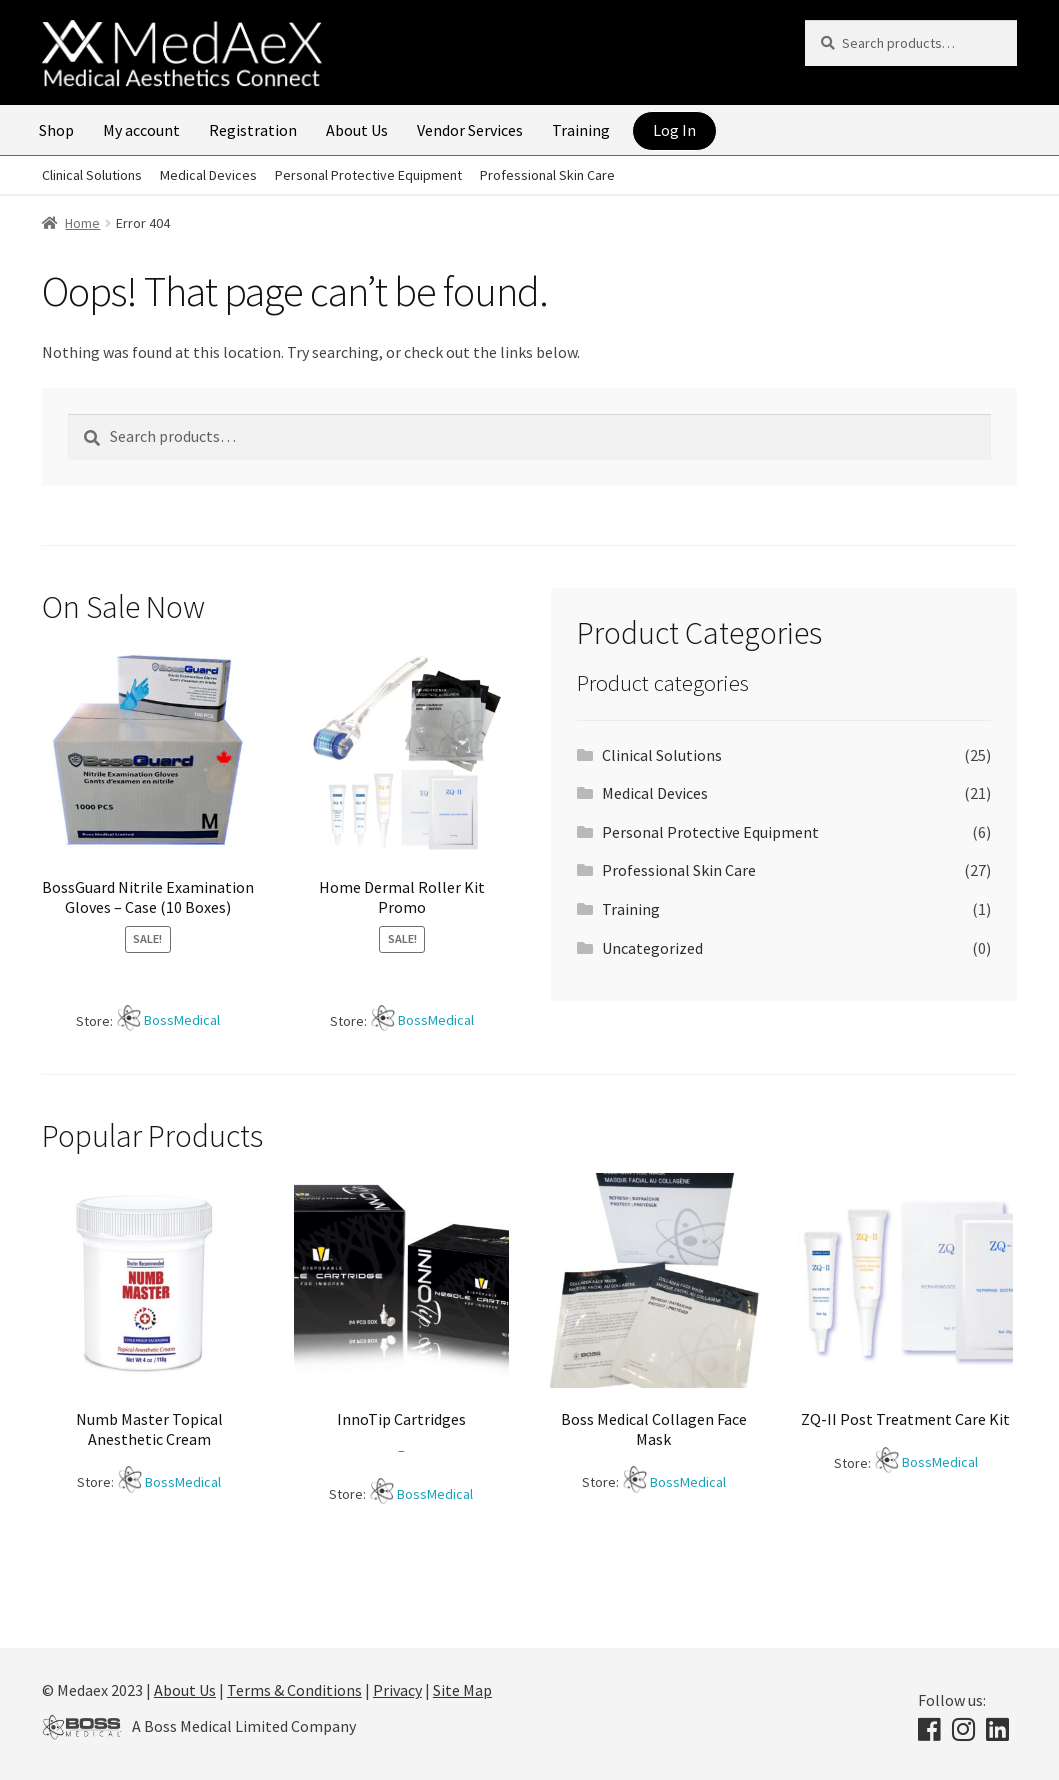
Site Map (462, 1690)
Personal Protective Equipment (368, 175)
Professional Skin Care (547, 175)
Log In (674, 130)
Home (82, 223)
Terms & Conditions (294, 1690)
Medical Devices (208, 175)
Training (581, 130)
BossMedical (182, 1020)
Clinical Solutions (92, 175)
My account (141, 130)
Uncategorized (652, 948)
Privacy (397, 1690)
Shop (56, 130)
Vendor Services (470, 130)
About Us (357, 130)
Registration (253, 130)
